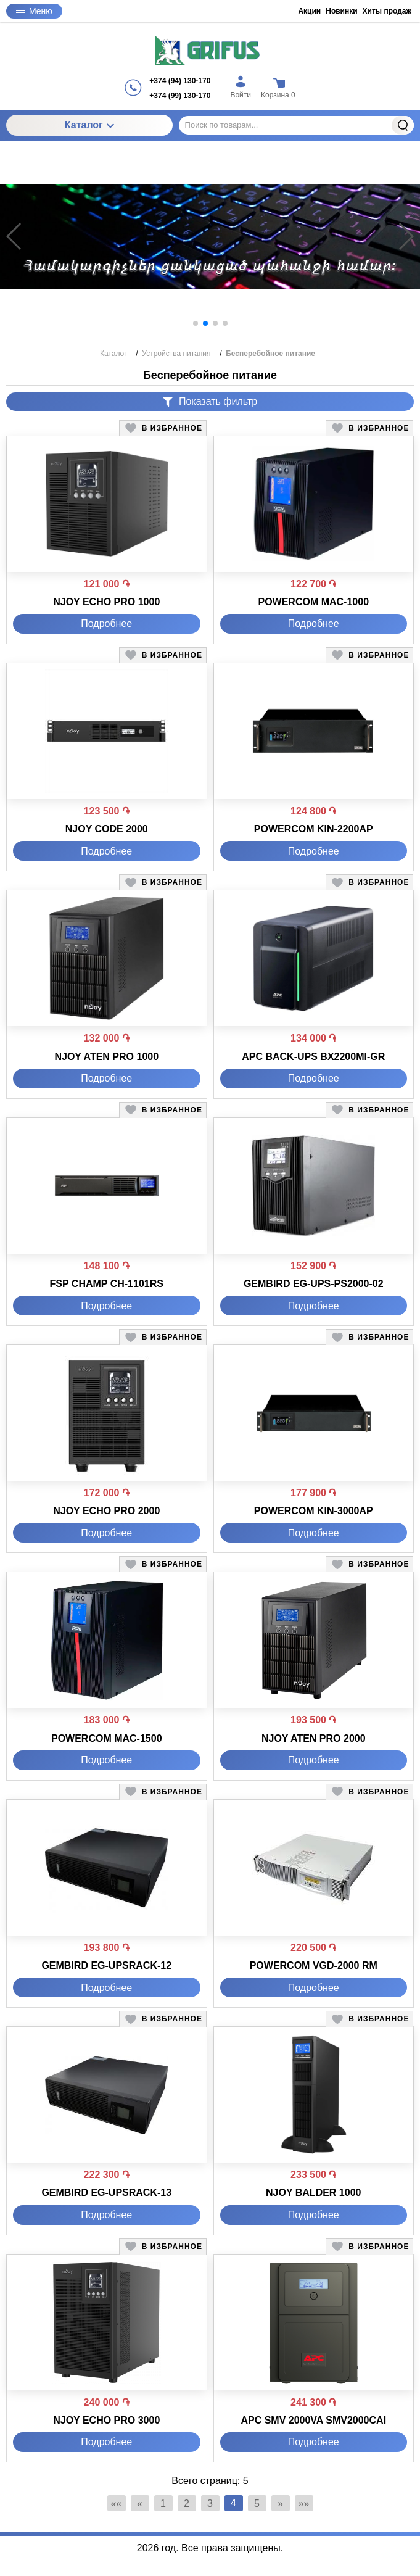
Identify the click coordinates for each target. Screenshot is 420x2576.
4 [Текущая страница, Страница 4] (233, 2503)
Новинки (341, 11)
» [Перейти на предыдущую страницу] (280, 2503)
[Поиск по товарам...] (296, 125)
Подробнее (106, 623)
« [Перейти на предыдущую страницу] (139, 2503)
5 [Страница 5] (257, 2503)
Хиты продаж (387, 11)
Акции (309, 11)
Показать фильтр (210, 401)
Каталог (89, 125)
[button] (195, 323)
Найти (402, 125)
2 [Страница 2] (186, 2503)
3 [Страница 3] (210, 2503)
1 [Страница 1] (163, 2503)
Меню (34, 11)
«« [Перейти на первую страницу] (116, 2503)
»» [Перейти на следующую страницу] (304, 2503)
